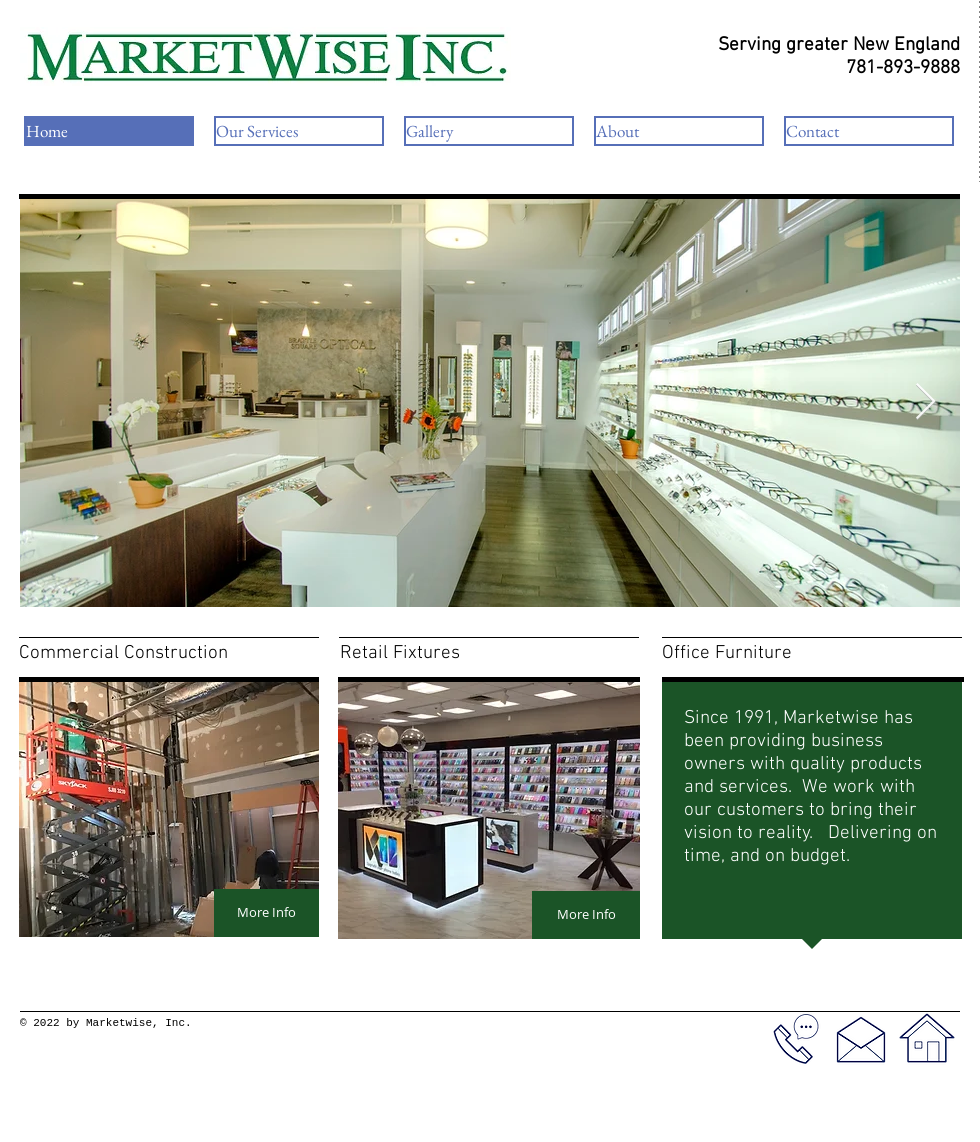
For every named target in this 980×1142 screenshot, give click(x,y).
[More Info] (266, 913)
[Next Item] (925, 402)
